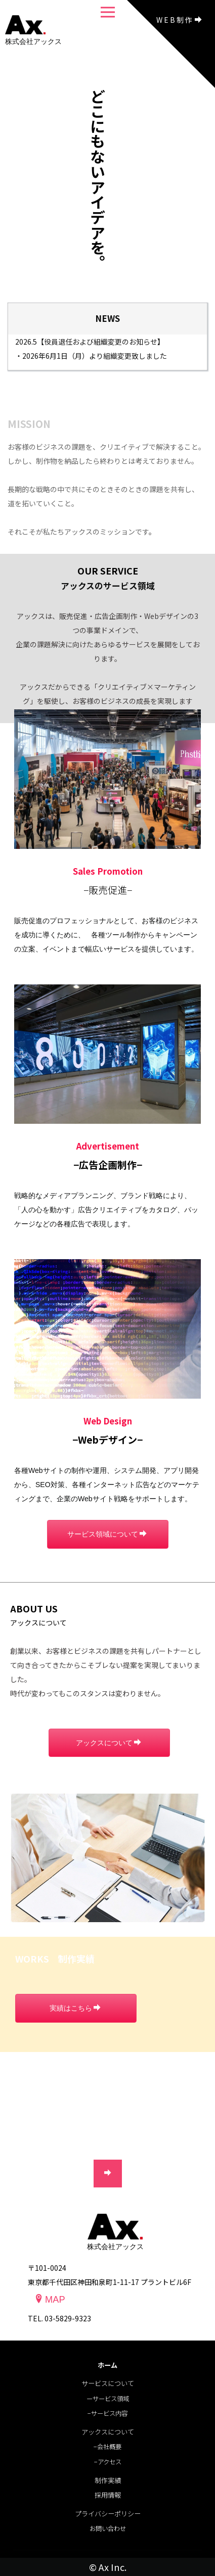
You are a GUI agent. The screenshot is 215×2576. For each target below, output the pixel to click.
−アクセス (107, 2461)
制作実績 (108, 2480)
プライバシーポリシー (108, 2513)
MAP (49, 2299)
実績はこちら (75, 2008)
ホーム (107, 2365)
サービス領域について (107, 1534)
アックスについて (108, 1743)
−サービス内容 (107, 2413)
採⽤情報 (108, 2495)
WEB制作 (179, 20)
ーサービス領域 (108, 2398)
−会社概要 (107, 2446)
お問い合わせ (108, 2528)
